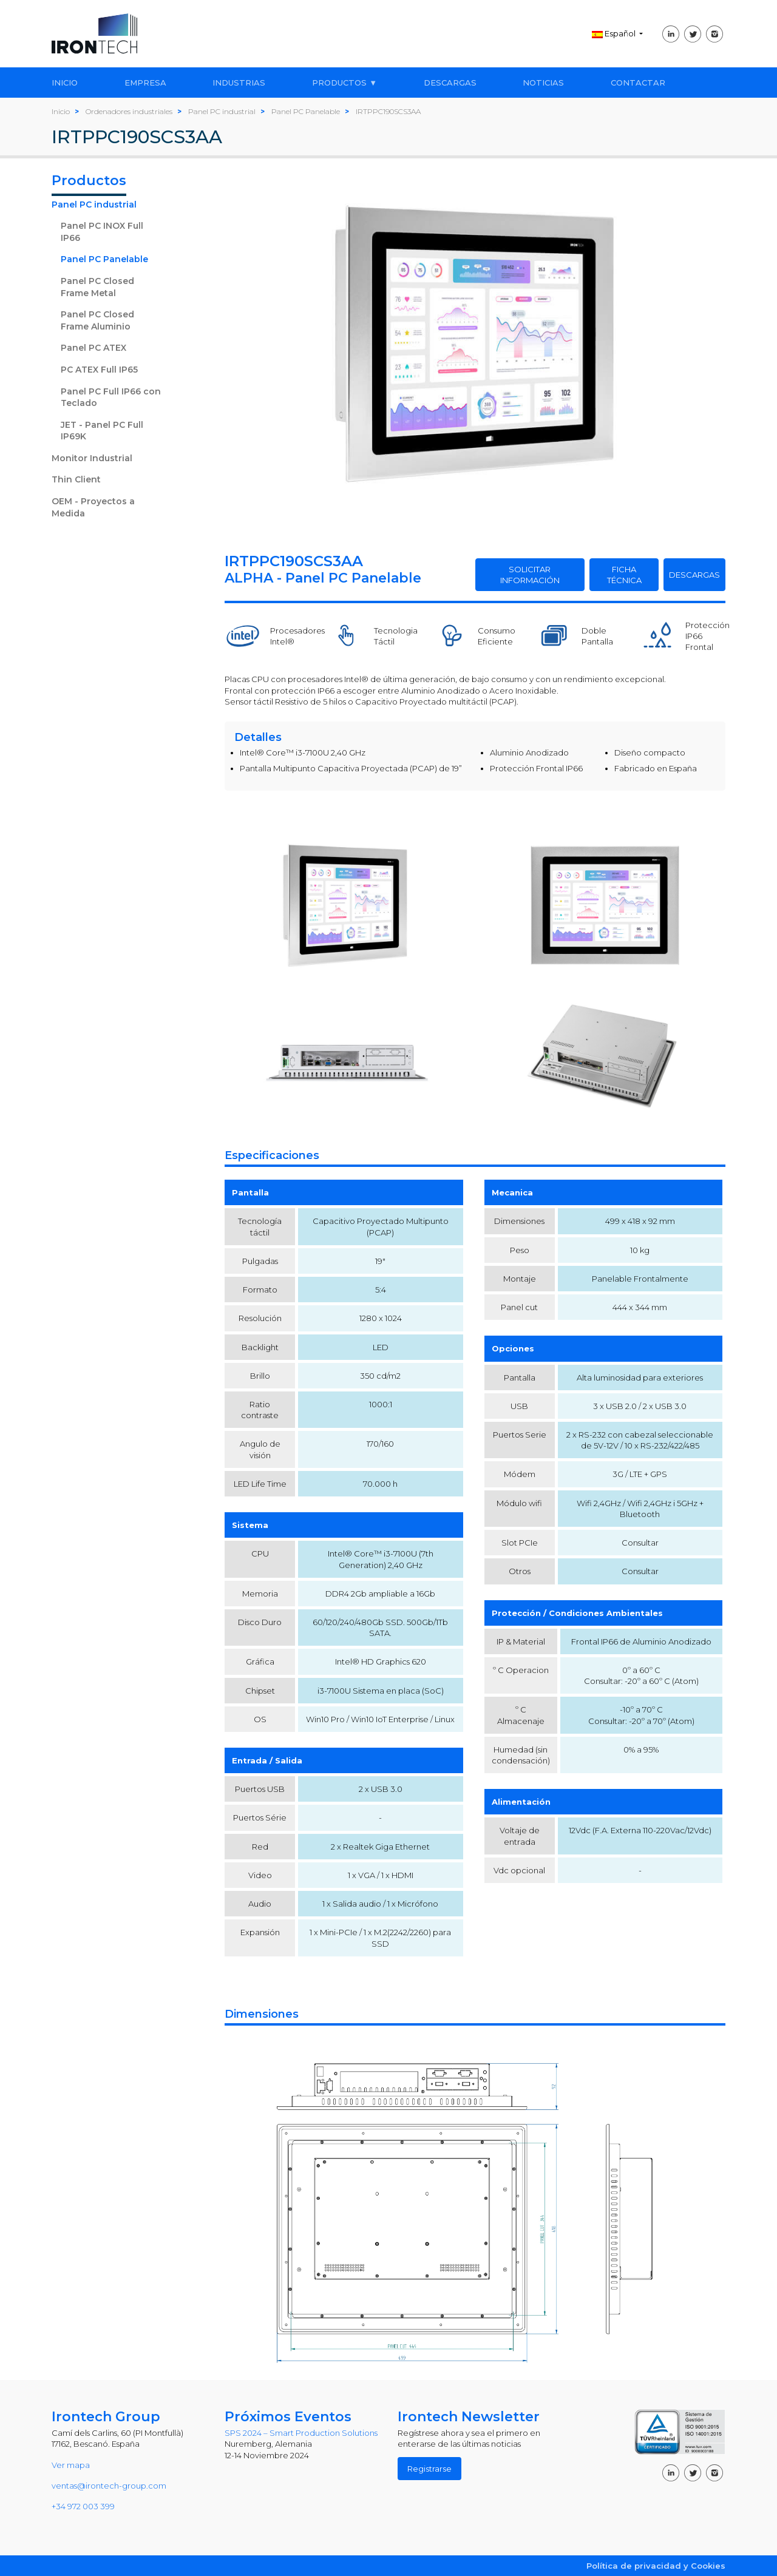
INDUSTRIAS (238, 82)
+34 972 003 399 (83, 2506)
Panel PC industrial (94, 204)
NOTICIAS (543, 82)
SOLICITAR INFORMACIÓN (530, 574)
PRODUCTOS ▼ (344, 82)
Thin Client (76, 479)
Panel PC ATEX (93, 347)
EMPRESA (145, 82)
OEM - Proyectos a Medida (93, 507)
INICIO (65, 82)
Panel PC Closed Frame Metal (97, 287)
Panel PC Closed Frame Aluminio (97, 320)
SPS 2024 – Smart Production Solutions (301, 2433)
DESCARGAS (450, 82)
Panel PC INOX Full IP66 (102, 231)
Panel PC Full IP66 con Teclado (111, 397)
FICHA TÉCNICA (624, 574)
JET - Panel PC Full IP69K (102, 430)
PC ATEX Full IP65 (99, 369)
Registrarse (429, 2468)
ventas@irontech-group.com (109, 2485)
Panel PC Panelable (104, 259)
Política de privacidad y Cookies (655, 2566)
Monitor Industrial (92, 458)
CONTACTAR (638, 82)
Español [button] (614, 33)
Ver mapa (71, 2465)
